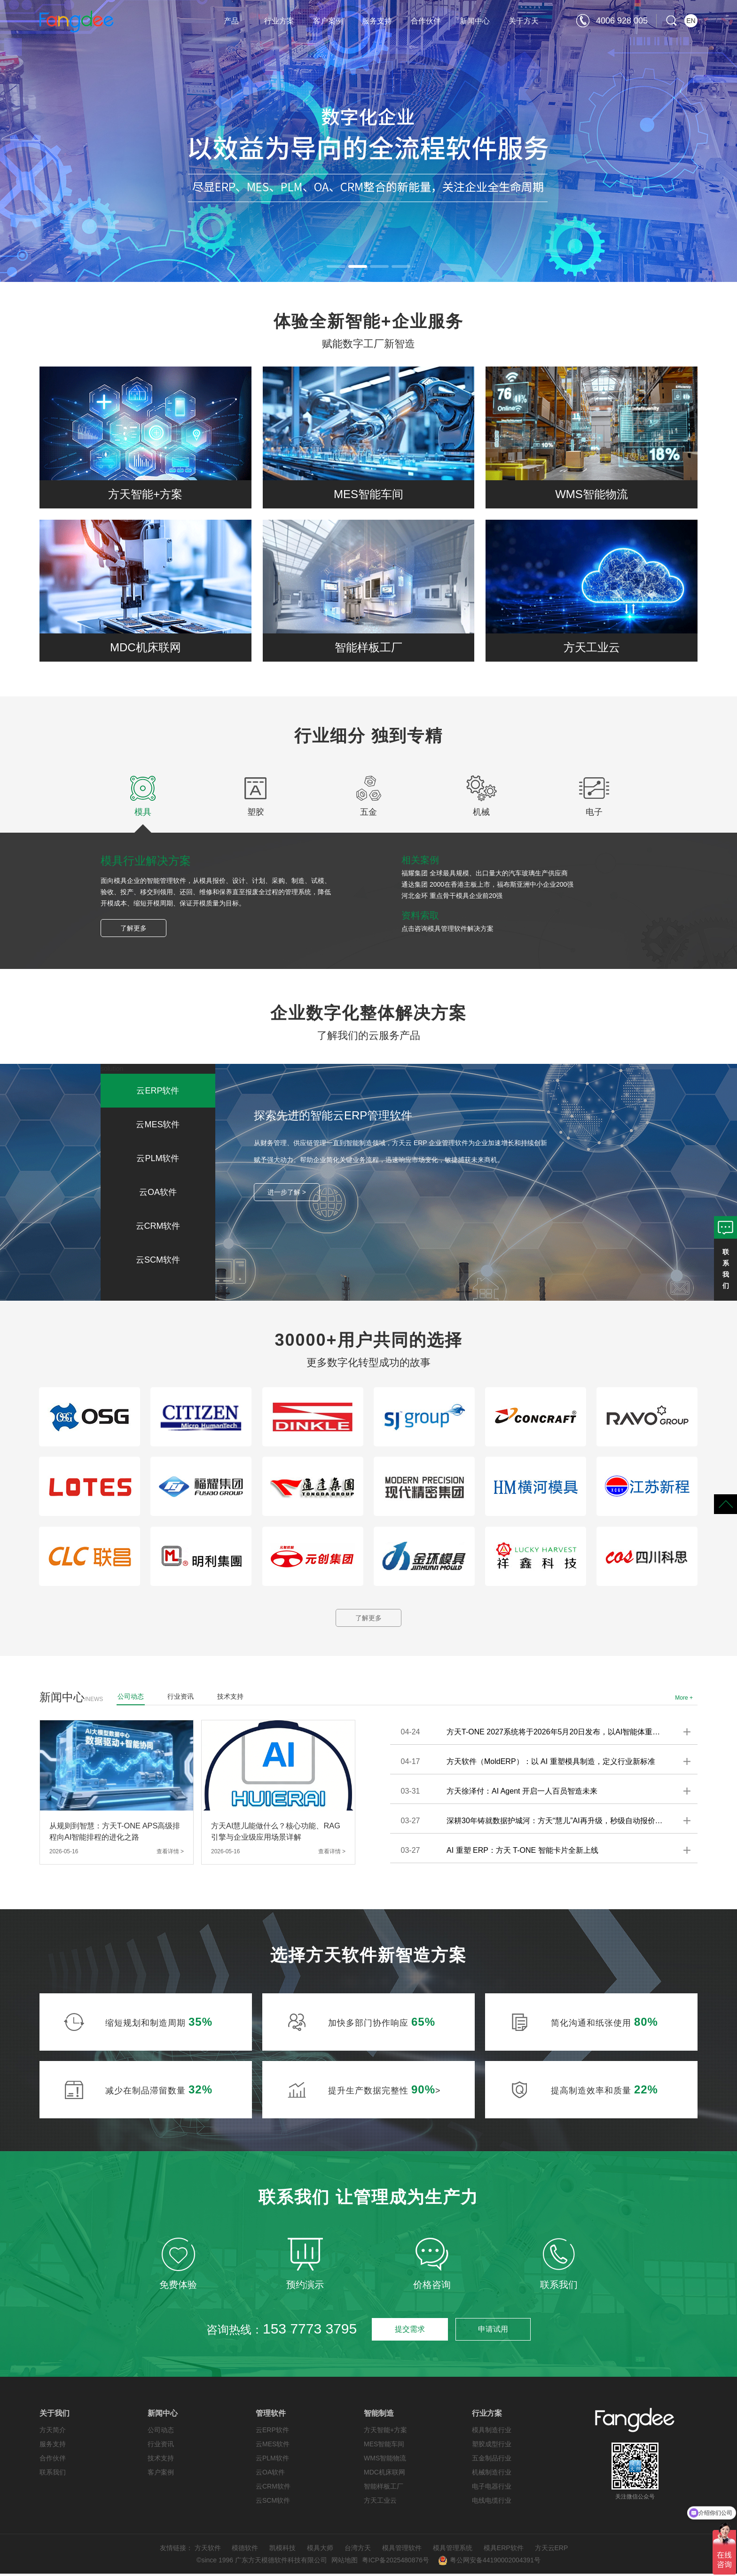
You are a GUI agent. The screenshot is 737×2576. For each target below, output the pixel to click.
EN (690, 20)
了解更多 (133, 928)
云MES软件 (273, 2446)
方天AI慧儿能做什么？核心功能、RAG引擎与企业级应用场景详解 (275, 1834)
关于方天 (524, 21)
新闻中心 (475, 21)
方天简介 (52, 2432)
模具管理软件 (402, 2550)
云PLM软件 (272, 2460)
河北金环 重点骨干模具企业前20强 (451, 895)
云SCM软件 (273, 2502)
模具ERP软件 (504, 2550)
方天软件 (208, 2550)
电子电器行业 (491, 2488)
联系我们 (52, 2474)
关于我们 (54, 2416)
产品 (231, 21)
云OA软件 (270, 2474)
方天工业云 (380, 2502)
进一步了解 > (286, 1192)
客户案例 (328, 21)
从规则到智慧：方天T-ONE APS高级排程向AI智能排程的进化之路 (114, 1834)
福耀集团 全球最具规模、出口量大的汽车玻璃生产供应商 (484, 873)
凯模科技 (282, 2550)
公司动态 (161, 2432)
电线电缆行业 (491, 2502)
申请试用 (493, 2331)
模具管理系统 (452, 2550)
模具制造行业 (491, 2432)
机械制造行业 (491, 2474)
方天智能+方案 (385, 2432)
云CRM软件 (273, 2488)
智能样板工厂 (383, 2488)
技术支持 (161, 2460)
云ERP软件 (272, 2432)
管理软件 (271, 2416)
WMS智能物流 (385, 2460)
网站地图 (344, 2562)
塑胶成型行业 (491, 2446)
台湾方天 (358, 2550)
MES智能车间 (384, 2446)
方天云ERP (551, 2550)
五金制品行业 (491, 2460)
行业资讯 (161, 2446)
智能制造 (379, 2416)
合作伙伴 (426, 21)
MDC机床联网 (384, 2474)
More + (684, 1700)
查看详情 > (170, 1853)
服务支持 (377, 21)
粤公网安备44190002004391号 (489, 2562)
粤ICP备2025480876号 (395, 2562)
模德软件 (245, 2550)
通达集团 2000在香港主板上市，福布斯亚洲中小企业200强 (487, 884)
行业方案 (279, 21)
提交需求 (409, 2331)
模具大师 (320, 2550)
